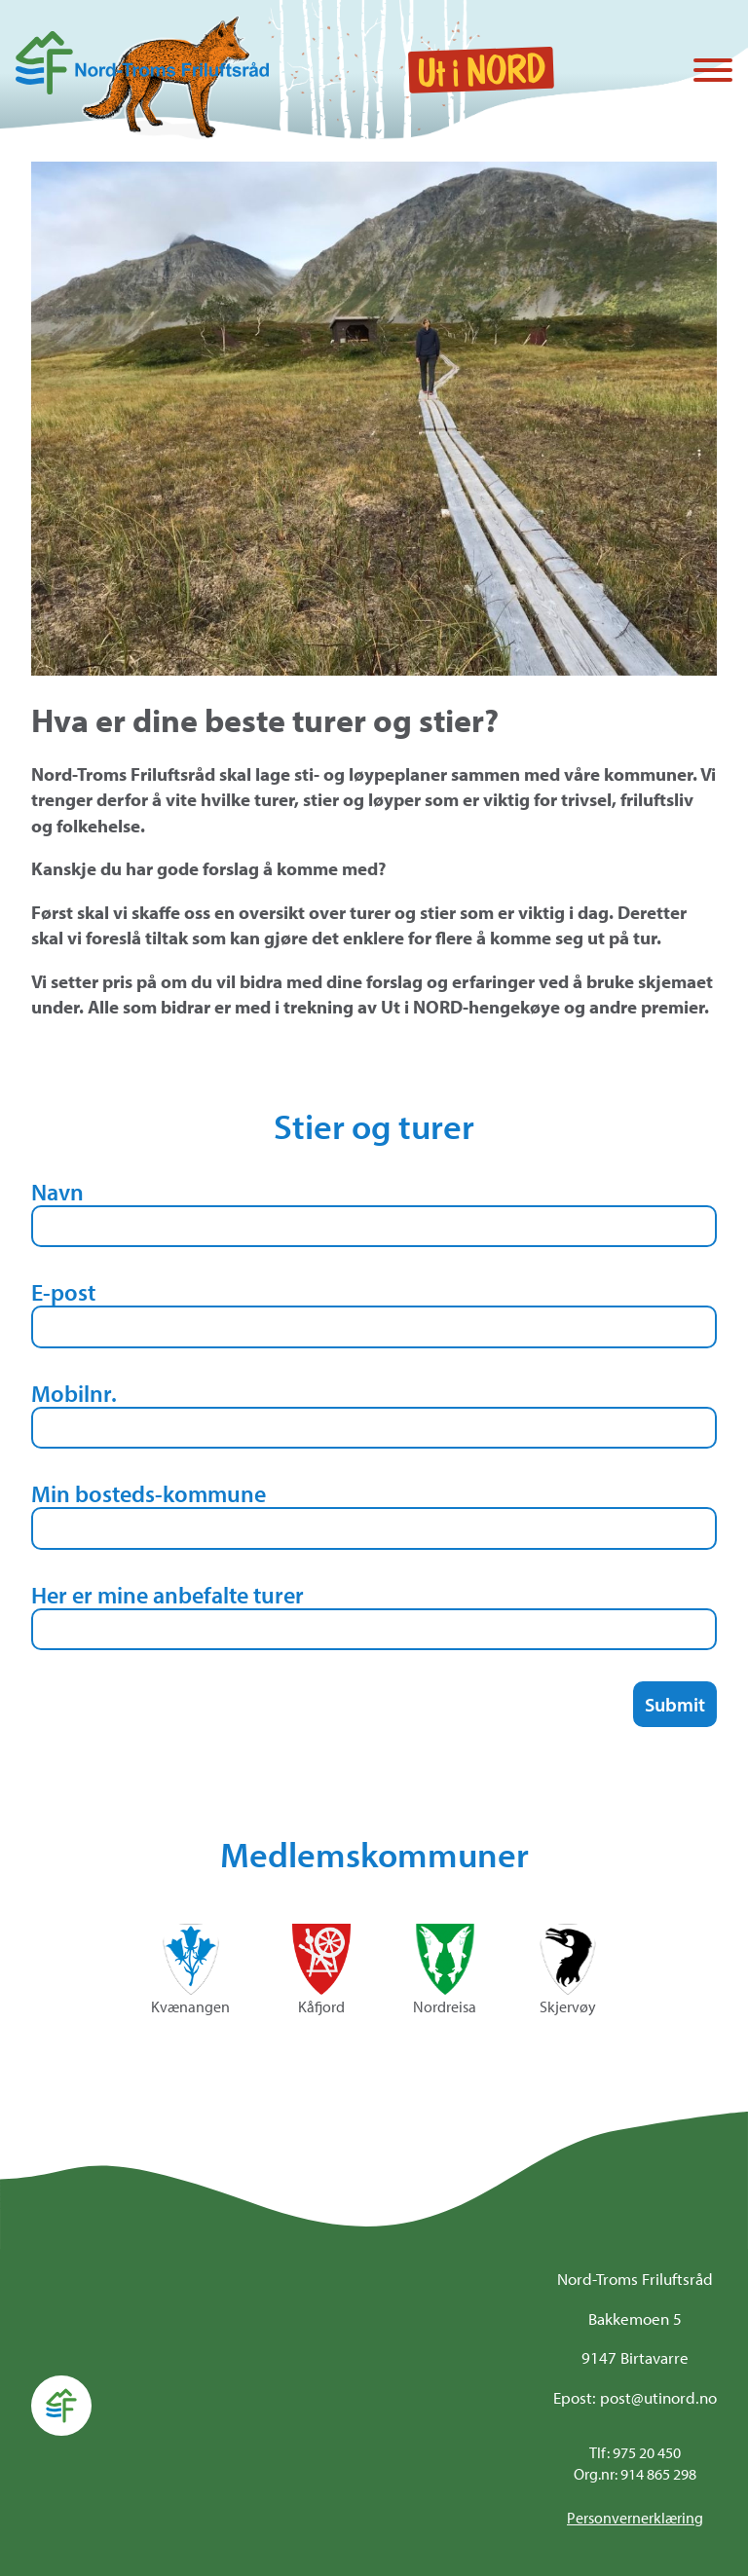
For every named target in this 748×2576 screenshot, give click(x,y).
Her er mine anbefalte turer (167, 1594)
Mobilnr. (74, 1393)
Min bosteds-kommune (148, 1493)
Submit (675, 1704)
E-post (63, 1291)
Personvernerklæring (635, 2517)
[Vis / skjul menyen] (712, 72)
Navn (57, 1191)
